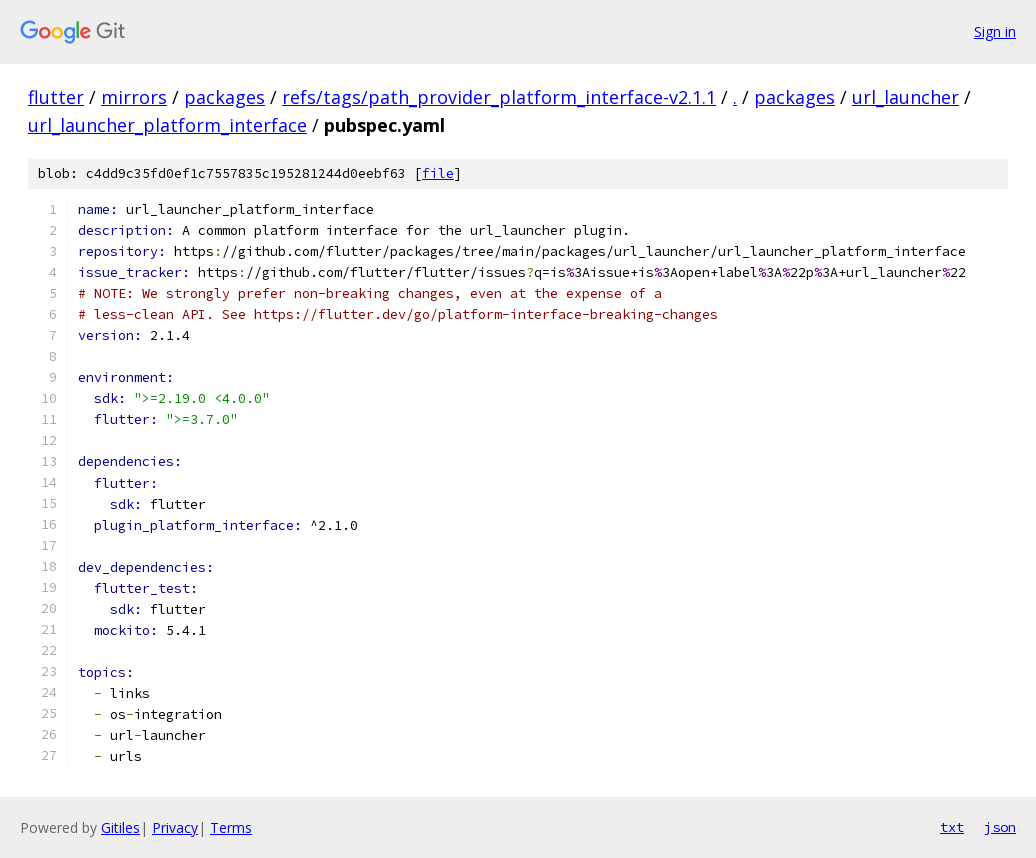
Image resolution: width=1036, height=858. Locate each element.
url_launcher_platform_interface (167, 125)
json (1000, 827)
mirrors (134, 97)
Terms (231, 827)
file (438, 173)
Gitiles (120, 827)
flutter (56, 97)
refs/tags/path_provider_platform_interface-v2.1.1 (499, 97)
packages (224, 97)
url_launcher (905, 97)
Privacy (175, 827)
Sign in (995, 31)
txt (952, 827)
